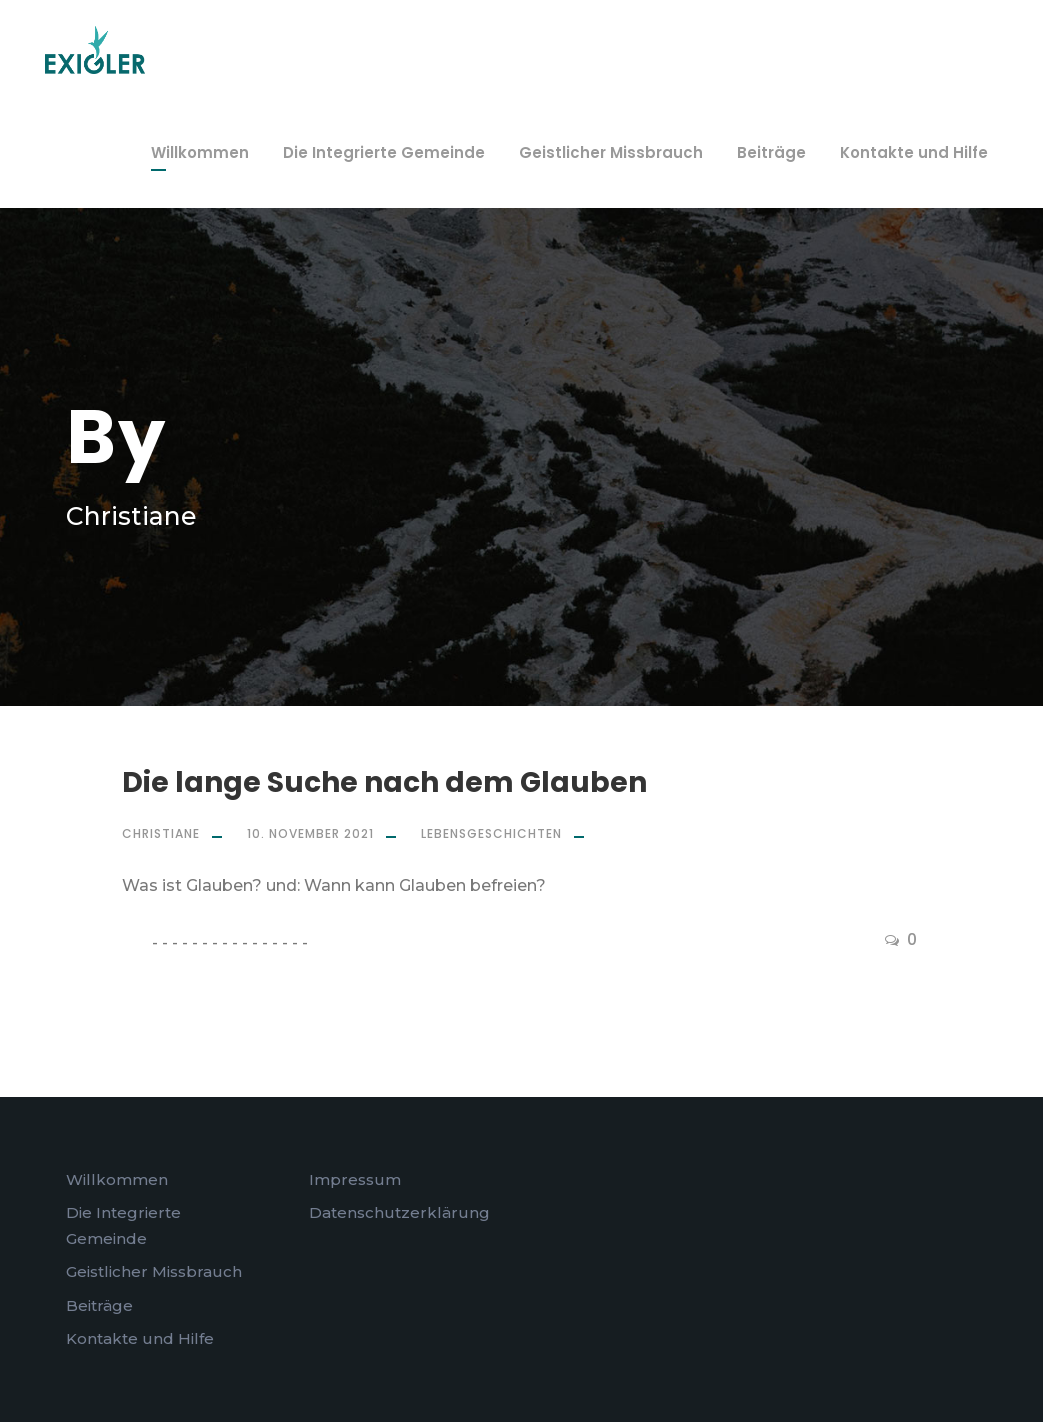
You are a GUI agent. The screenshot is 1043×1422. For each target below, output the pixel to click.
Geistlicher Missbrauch (611, 152)
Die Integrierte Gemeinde (384, 152)
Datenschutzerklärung (399, 1212)
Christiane (161, 833)
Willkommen (200, 152)
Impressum (355, 1179)
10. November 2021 (310, 833)
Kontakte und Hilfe (914, 152)
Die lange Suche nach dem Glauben (384, 782)
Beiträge (771, 152)
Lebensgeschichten (491, 833)
